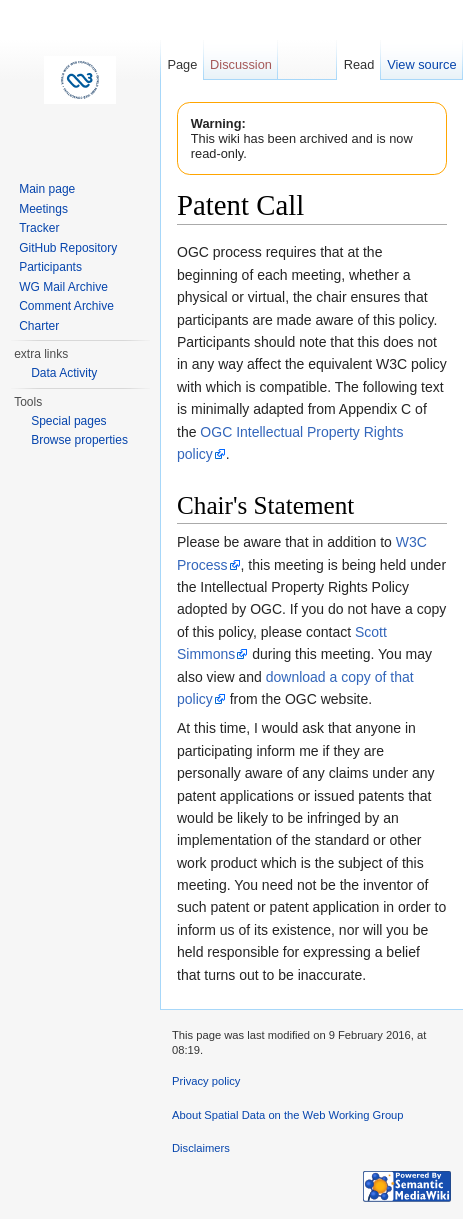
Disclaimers (201, 1148)
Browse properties (79, 440)
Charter (39, 326)
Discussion (241, 64)
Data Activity (64, 373)
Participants (50, 267)
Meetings (43, 209)
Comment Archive (66, 306)
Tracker (39, 228)
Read (359, 64)
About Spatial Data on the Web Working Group (288, 1115)
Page (182, 64)
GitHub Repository (68, 248)
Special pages (68, 421)
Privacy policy (206, 1081)
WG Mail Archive (63, 287)
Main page (47, 189)
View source (421, 64)
